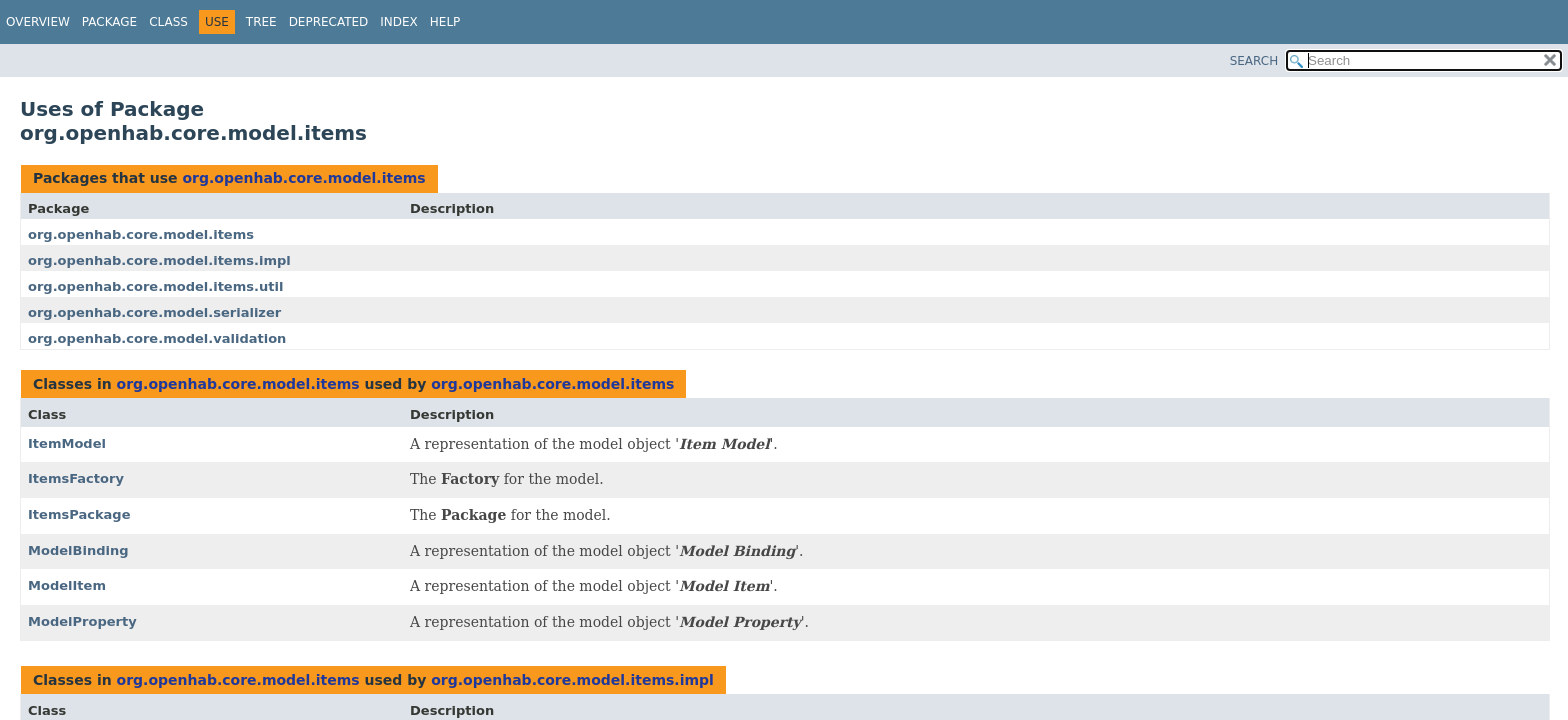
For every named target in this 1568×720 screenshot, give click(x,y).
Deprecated (329, 22)
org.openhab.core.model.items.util (155, 286)
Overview (38, 22)
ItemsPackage (79, 514)
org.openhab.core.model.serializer (154, 312)
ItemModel (67, 443)
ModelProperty (82, 621)
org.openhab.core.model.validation (157, 338)
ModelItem (67, 585)
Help (445, 22)
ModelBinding (78, 550)
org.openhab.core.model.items (303, 178)
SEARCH (1254, 61)
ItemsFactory (76, 478)
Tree (261, 22)
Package (109, 22)
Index (399, 22)
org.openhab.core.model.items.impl (159, 260)
